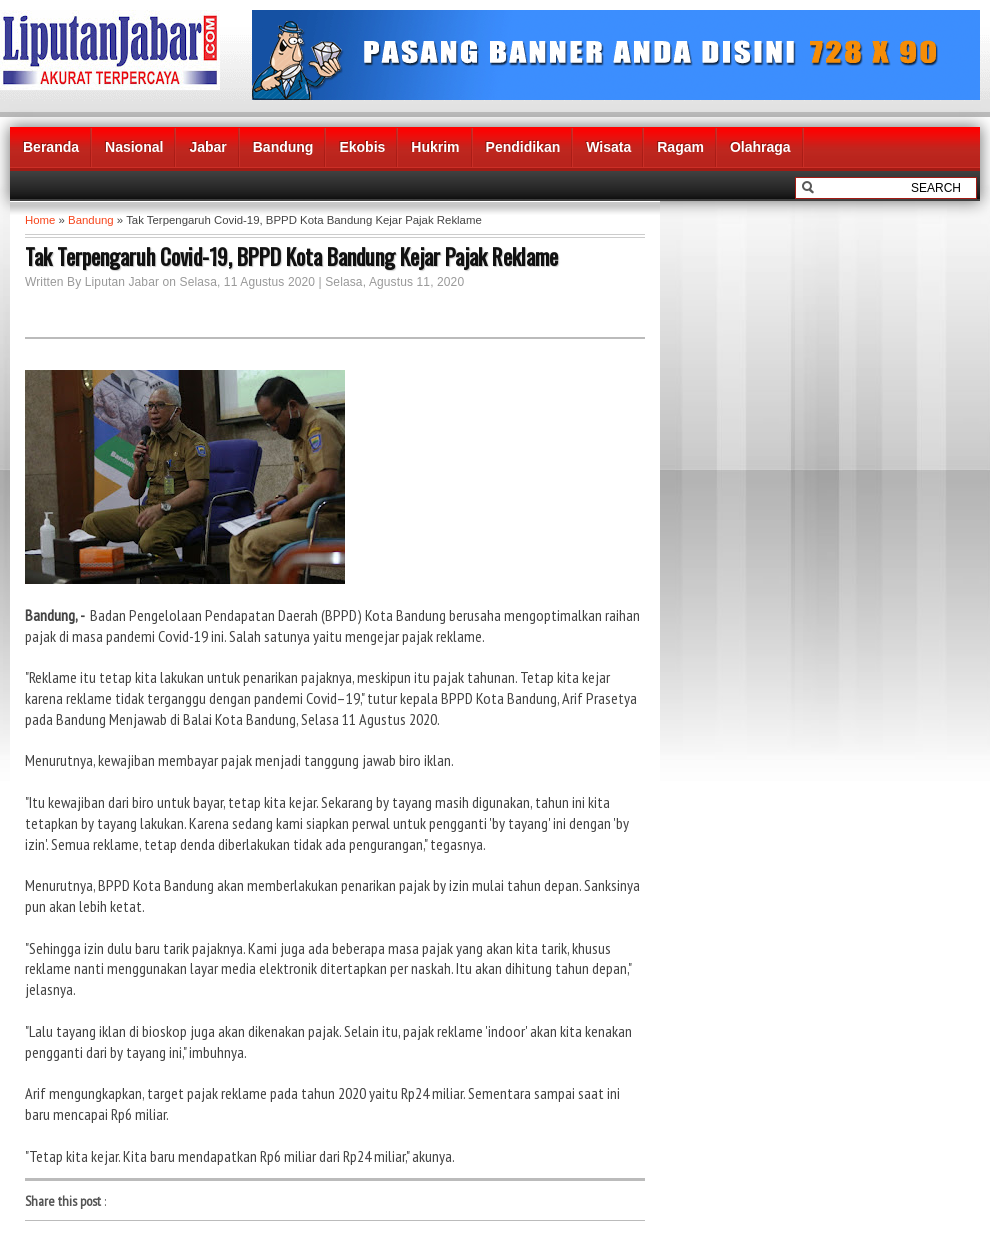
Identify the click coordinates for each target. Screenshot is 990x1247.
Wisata (608, 147)
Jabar (207, 147)
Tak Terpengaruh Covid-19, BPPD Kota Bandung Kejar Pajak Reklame (291, 256)
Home (40, 220)
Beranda (51, 147)
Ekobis (362, 147)
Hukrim (435, 147)
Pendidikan (523, 147)
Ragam (680, 147)
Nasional (134, 147)
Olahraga (760, 147)
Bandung (283, 147)
